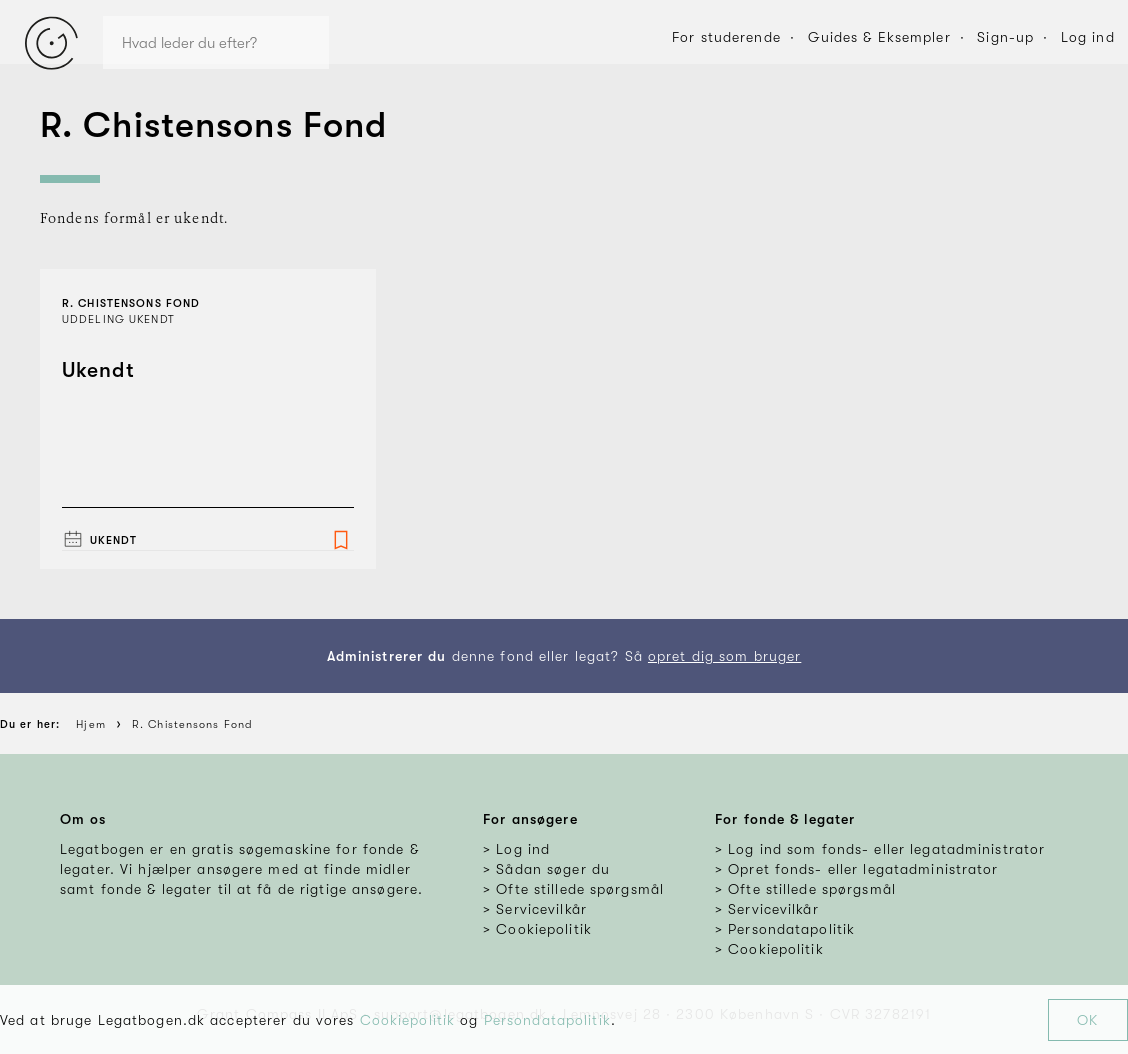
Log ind (1088, 37)
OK (1087, 1020)
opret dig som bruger (724, 656)
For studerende (726, 37)
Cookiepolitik (408, 1020)
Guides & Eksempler (879, 37)
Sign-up (1005, 37)
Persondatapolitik (547, 1020)
